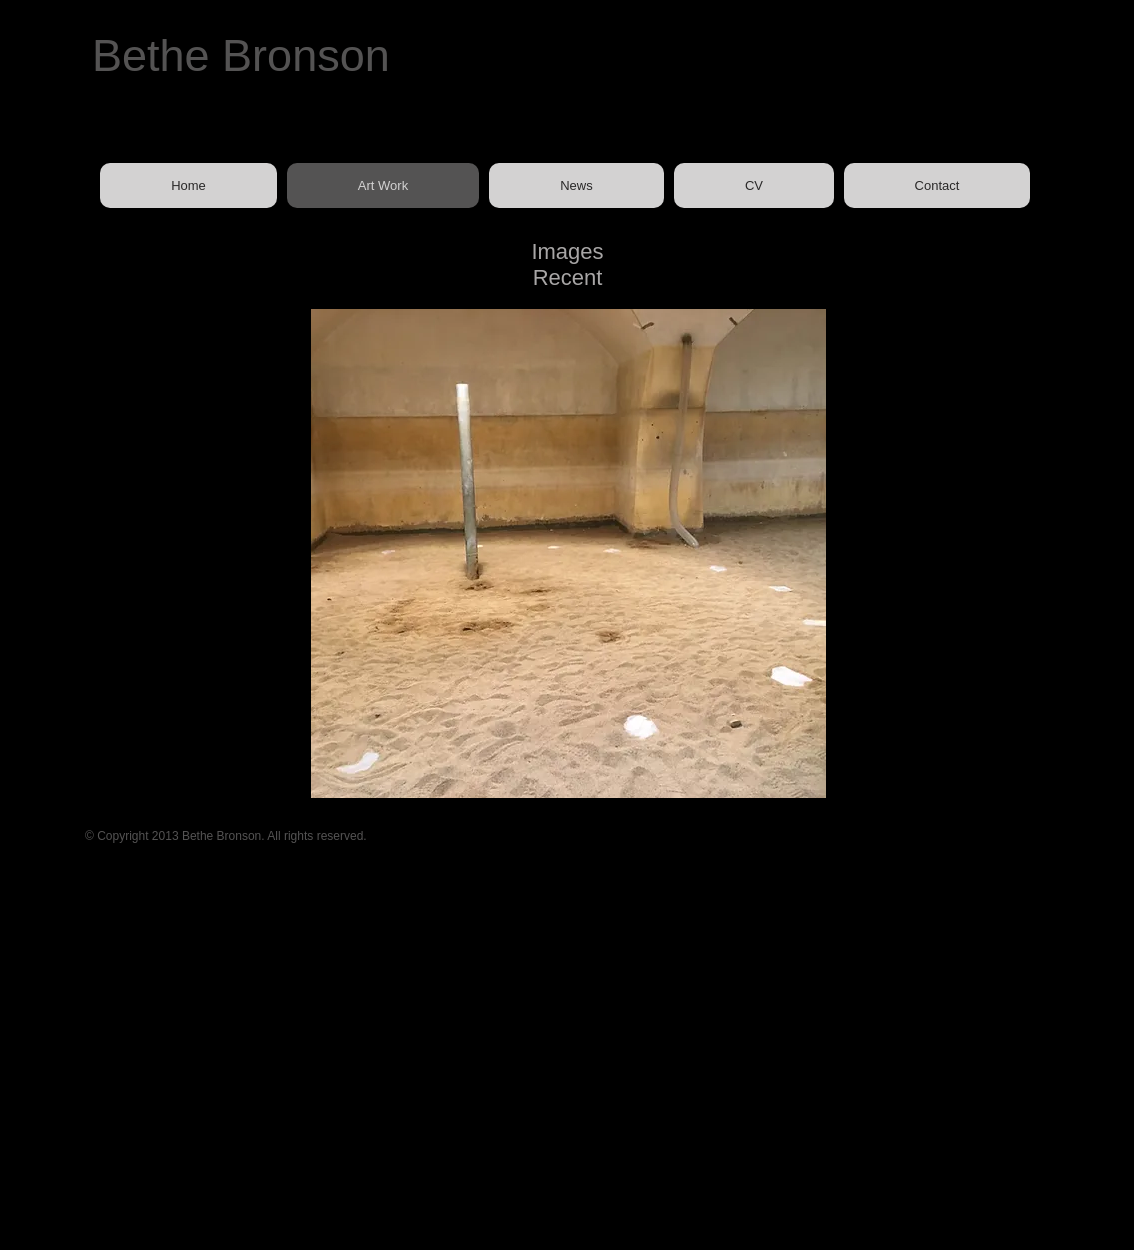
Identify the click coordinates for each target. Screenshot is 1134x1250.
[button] (568, 553)
